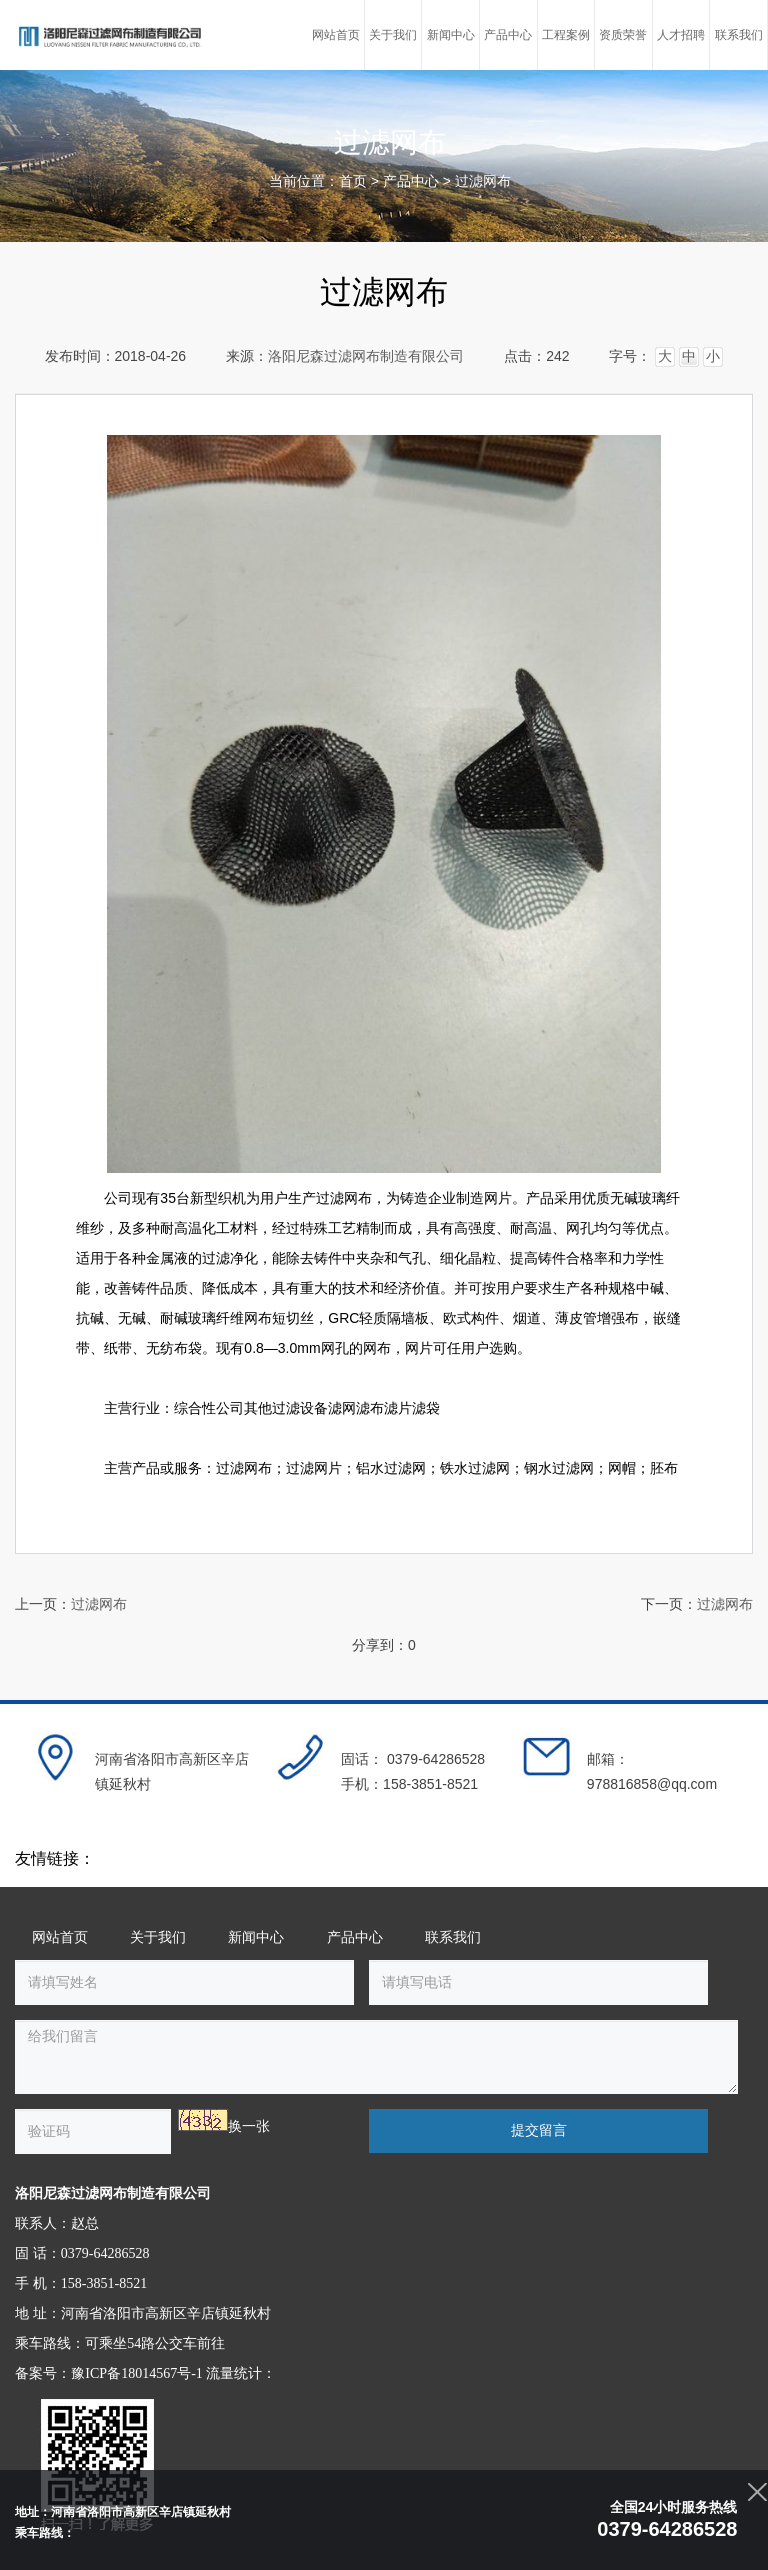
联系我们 (453, 1937)
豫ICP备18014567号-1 (136, 2373)
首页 (353, 181)
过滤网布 (483, 181)
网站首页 (60, 1937)
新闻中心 (256, 1937)
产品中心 (411, 181)
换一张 (249, 2126)
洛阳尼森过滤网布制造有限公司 (366, 356)
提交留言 (539, 2130)
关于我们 (158, 1937)
